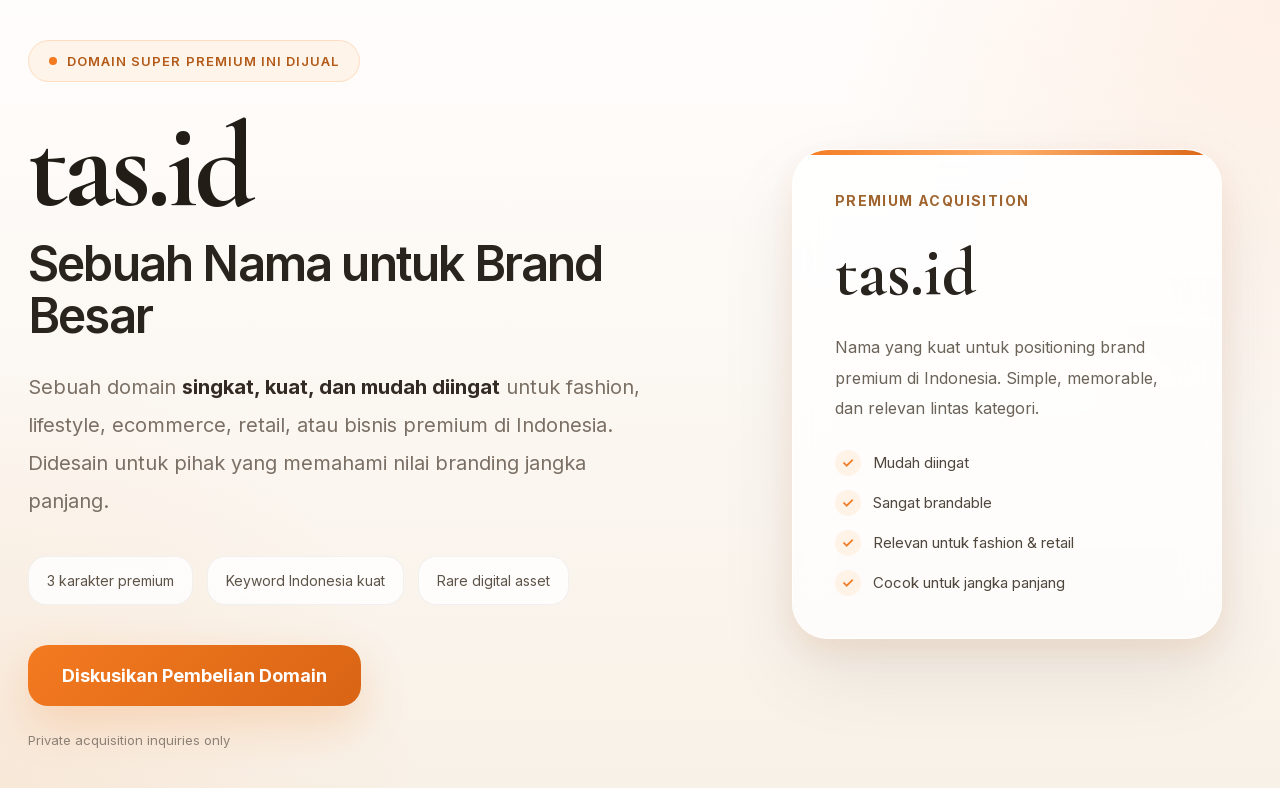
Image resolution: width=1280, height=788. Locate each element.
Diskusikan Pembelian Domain (194, 675)
